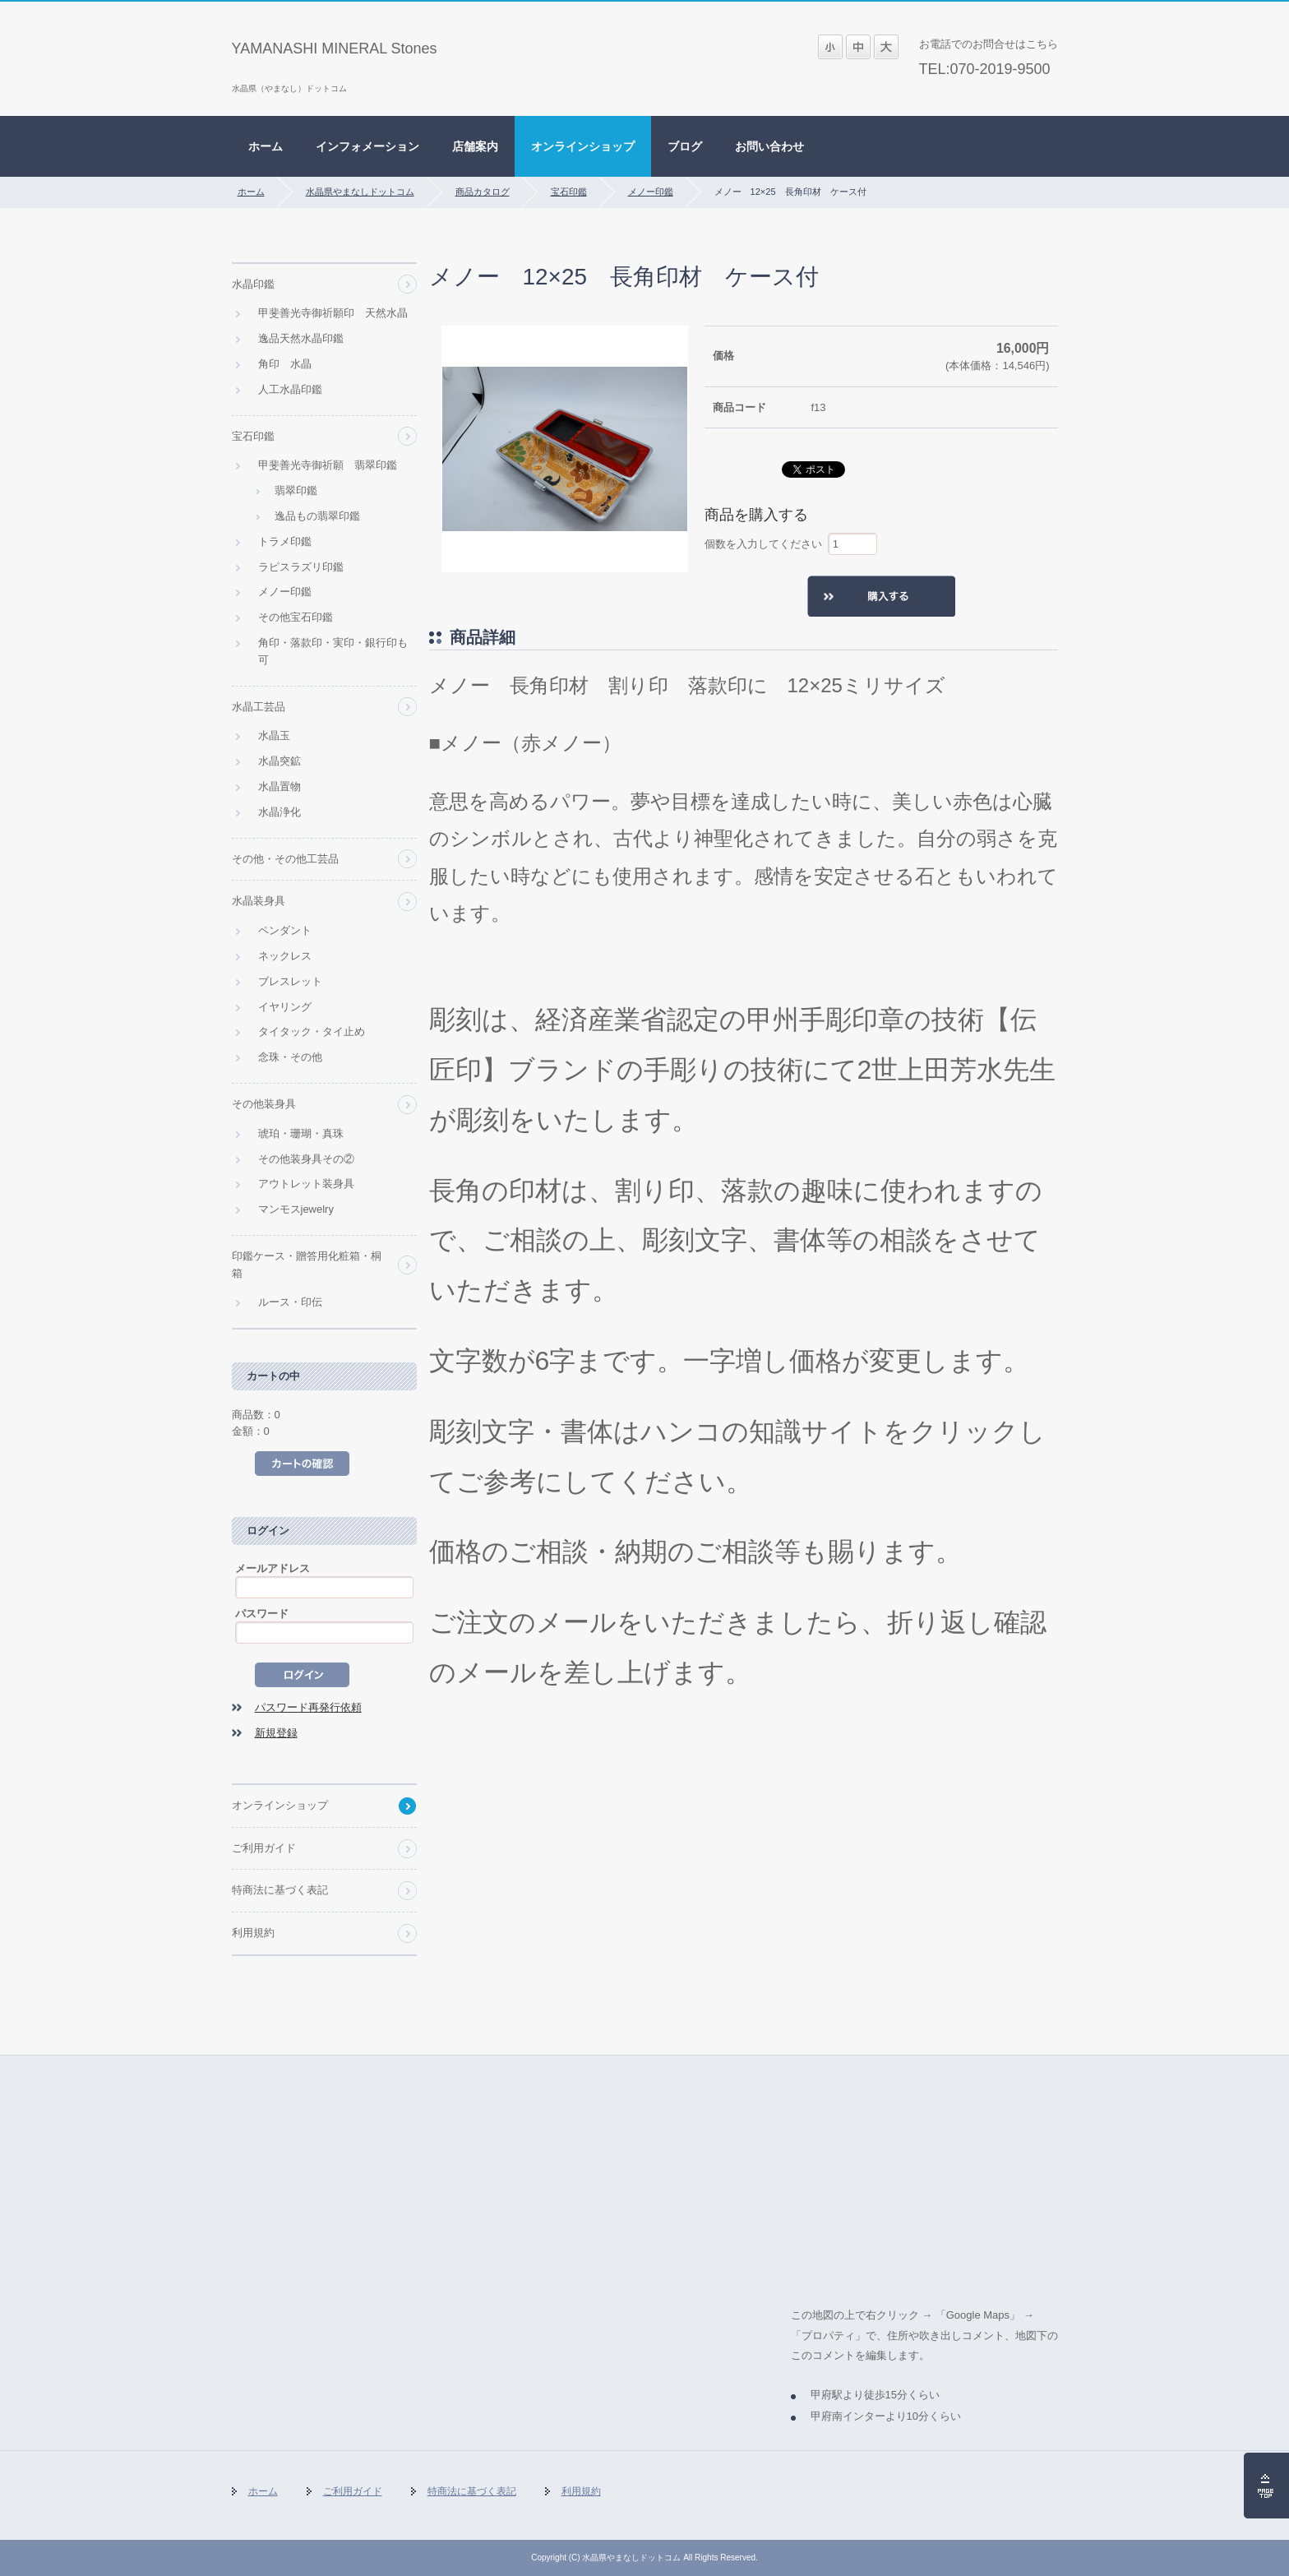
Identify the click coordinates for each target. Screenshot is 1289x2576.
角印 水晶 (285, 364)
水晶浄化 (279, 812)
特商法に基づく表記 (280, 1890)
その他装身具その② (306, 1159)
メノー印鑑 (650, 192)
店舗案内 (475, 146)
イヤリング (285, 1007)
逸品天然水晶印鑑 (301, 338)
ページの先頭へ (1266, 2485)
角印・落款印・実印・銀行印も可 (333, 651)
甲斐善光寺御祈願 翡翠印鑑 (327, 465)
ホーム (265, 146)
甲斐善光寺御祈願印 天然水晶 (333, 313)
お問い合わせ (769, 146)
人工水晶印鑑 (290, 389)
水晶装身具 (258, 901)
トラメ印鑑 (285, 541)
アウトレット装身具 (306, 1183)
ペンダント (285, 930)
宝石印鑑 (569, 192)
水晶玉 (274, 735)
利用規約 (253, 1932)
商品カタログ (482, 192)
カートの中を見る (302, 1463)
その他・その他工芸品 (285, 859)
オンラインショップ (583, 146)
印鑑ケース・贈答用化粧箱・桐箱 (306, 1264)
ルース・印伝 (290, 1302)
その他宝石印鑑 (295, 617)
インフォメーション (367, 146)
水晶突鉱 (279, 761)
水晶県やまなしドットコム (360, 192)
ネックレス (285, 956)
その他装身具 (264, 1104)
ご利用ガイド (264, 1848)
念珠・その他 (290, 1057)
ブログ (685, 146)
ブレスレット (290, 981)
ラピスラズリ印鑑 (301, 567)
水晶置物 (279, 786)
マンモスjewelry (296, 1209)
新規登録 (276, 1733)
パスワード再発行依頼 (308, 1707)
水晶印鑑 (253, 284)
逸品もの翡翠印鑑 (317, 516)
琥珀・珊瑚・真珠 (301, 1133)
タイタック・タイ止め (311, 1031)
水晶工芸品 (258, 707)
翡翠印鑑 (296, 490)
